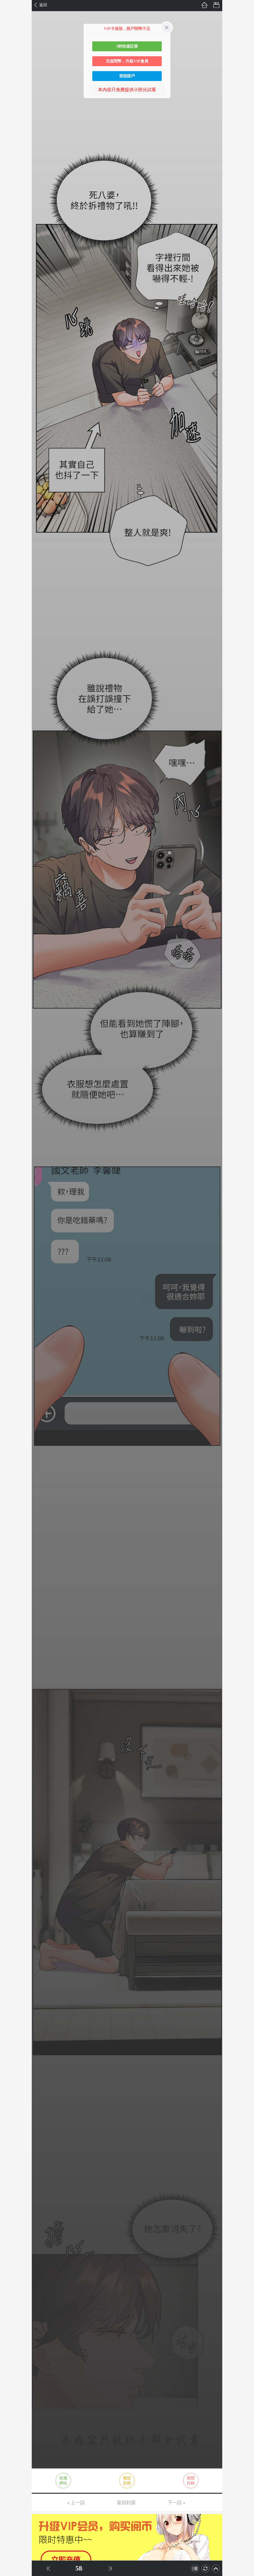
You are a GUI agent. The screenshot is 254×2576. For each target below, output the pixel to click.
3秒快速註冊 (127, 46)
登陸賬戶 (127, 76)
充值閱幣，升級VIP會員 (127, 61)
